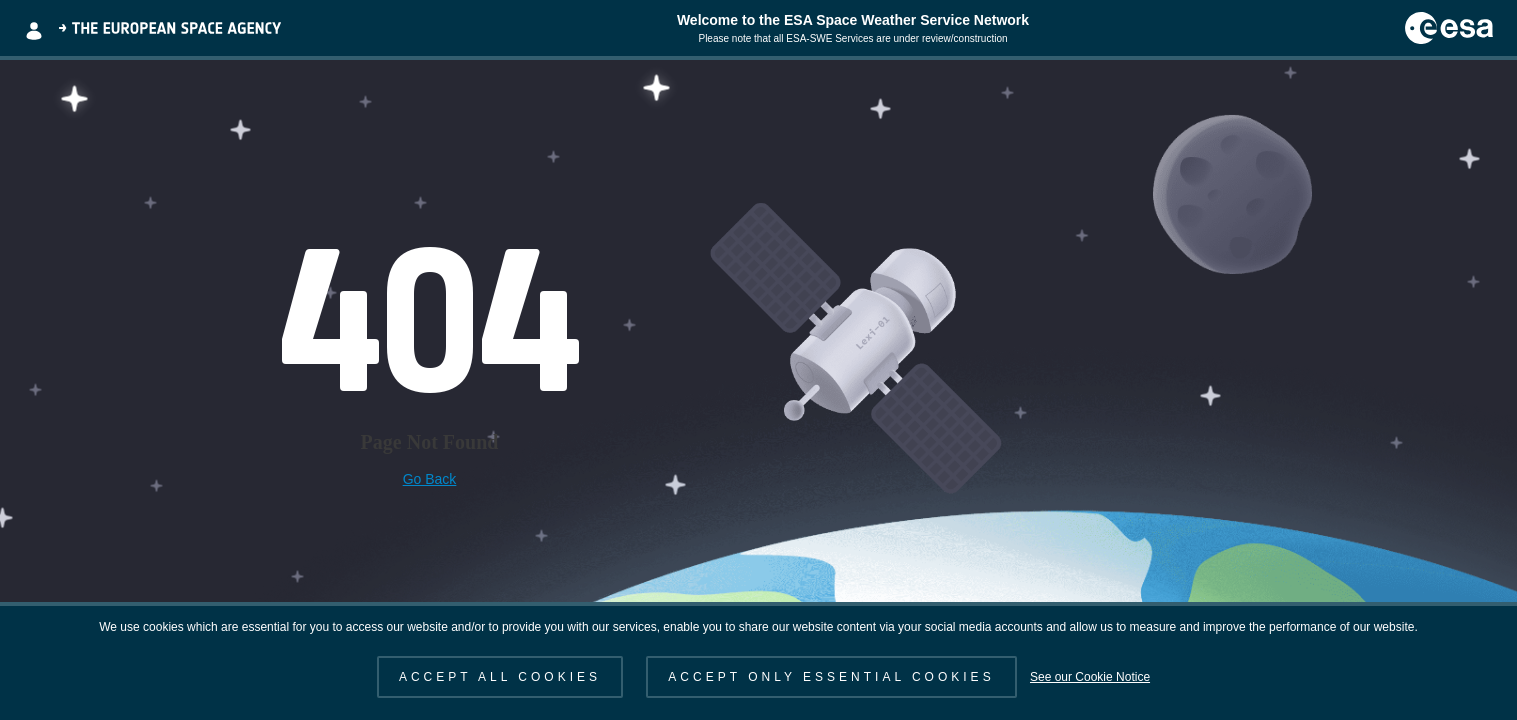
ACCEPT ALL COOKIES (500, 677)
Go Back (430, 479)
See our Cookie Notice (1090, 677)
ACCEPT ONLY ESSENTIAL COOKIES (831, 677)
